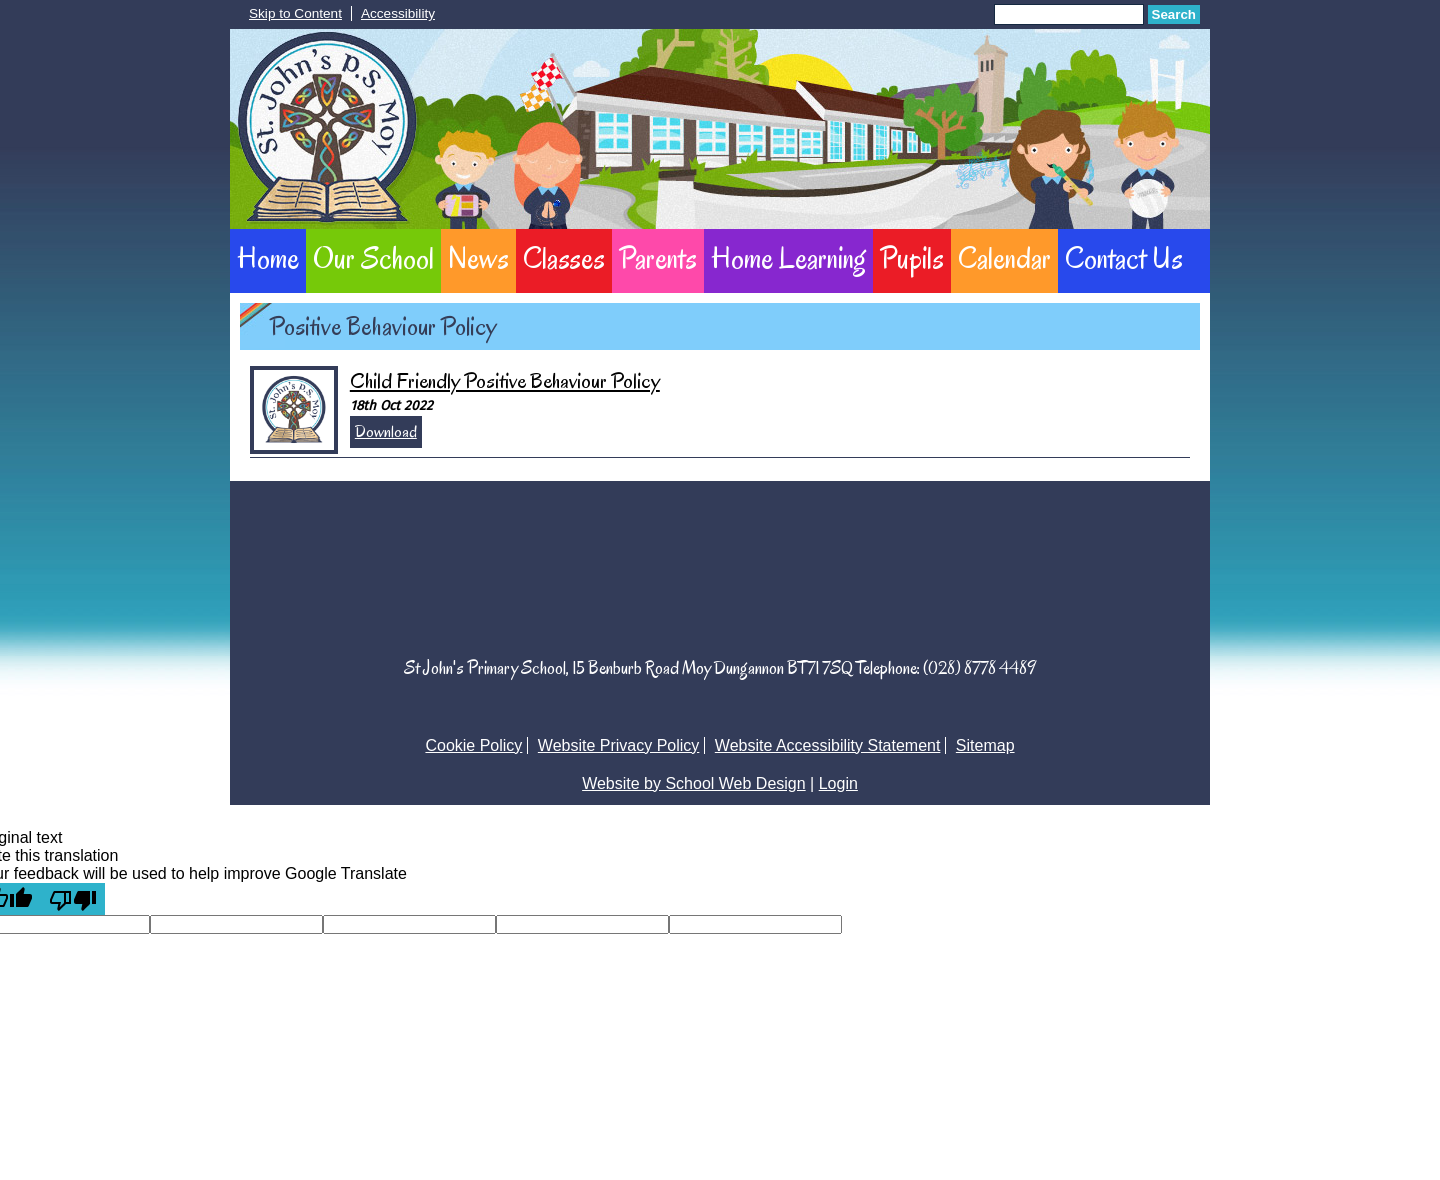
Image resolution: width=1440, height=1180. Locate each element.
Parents (658, 258)
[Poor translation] (73, 899)
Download (386, 432)
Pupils (912, 258)
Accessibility (398, 13)
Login (838, 783)
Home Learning (788, 258)
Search (1174, 14)
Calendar (1004, 258)
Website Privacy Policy (619, 745)
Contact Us (1124, 258)
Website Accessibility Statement (828, 745)
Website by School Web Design (694, 783)
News (478, 258)
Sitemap (985, 745)
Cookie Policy (473, 745)
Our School (373, 258)
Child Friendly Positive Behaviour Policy (505, 380)
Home (268, 258)
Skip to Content (295, 13)
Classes (564, 258)
